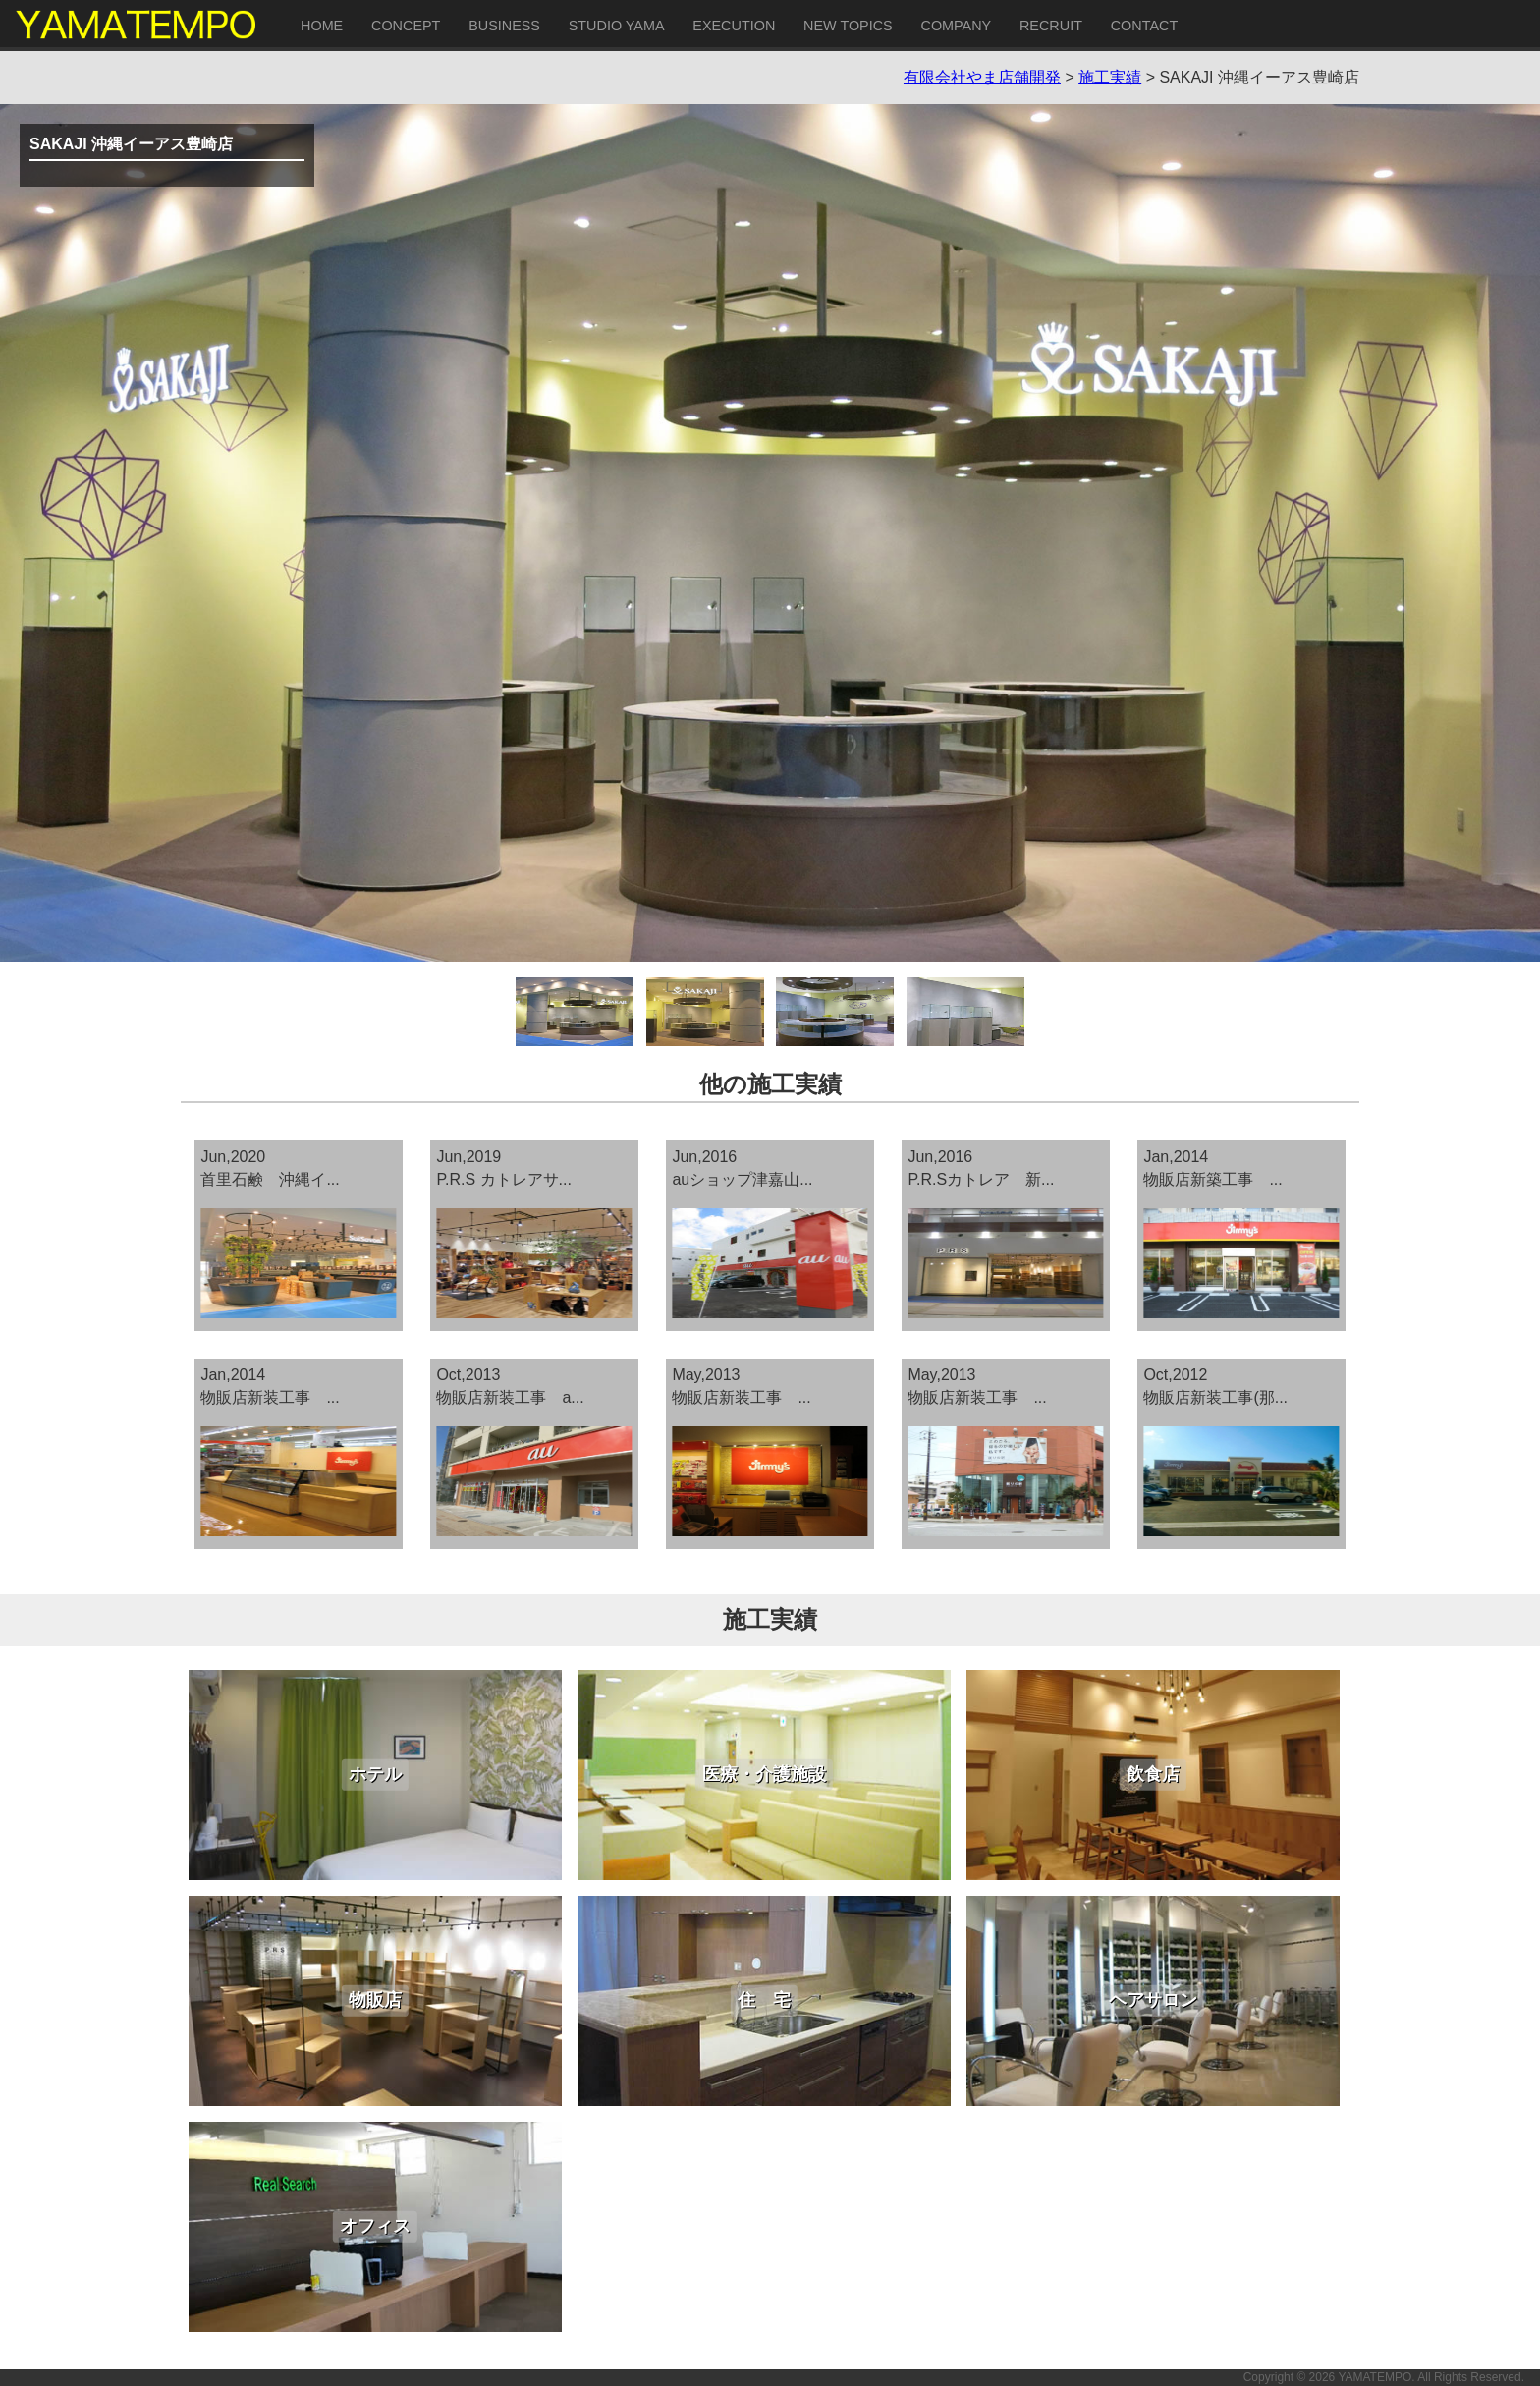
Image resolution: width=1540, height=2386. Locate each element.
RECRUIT (1050, 25)
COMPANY (955, 25)
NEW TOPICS (848, 25)
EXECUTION (733, 25)
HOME (322, 25)
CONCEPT (405, 25)
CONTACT (1144, 25)
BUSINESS (504, 25)
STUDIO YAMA (617, 25)
